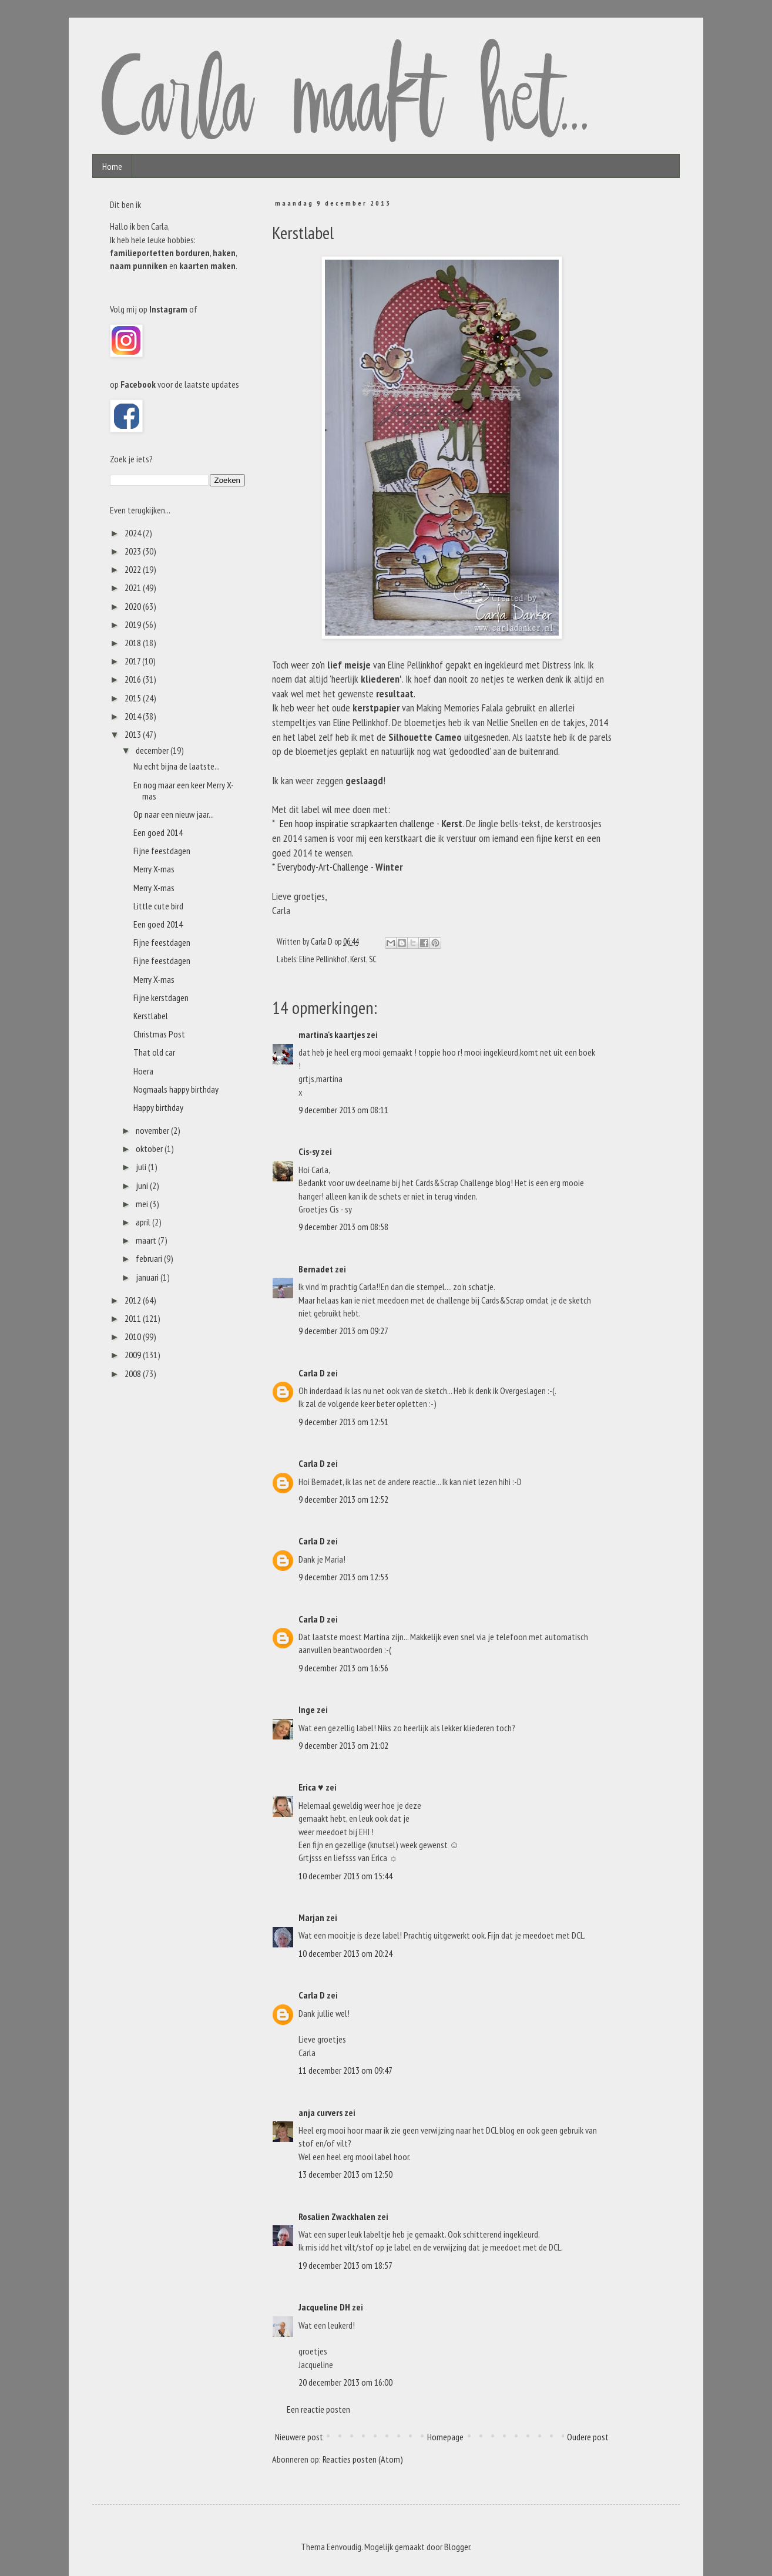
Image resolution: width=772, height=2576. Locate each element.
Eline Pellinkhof (323, 959)
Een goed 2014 (158, 832)
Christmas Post (159, 1034)
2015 (134, 698)
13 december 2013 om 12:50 (345, 2174)
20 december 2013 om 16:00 (345, 2382)
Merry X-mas (153, 869)
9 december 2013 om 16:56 (343, 1668)
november (153, 1130)
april (144, 1222)
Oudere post (588, 2437)
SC (373, 959)
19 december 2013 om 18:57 (345, 2265)
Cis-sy (308, 1151)
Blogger (457, 2547)
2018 (134, 643)
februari (150, 1258)
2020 (134, 606)
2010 (134, 1336)
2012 (134, 1300)
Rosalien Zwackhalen (336, 2216)
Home (112, 166)
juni (143, 1185)
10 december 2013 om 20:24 (345, 1953)
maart (147, 1240)
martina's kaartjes (331, 1034)
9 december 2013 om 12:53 (343, 1577)
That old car (154, 1052)
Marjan (312, 1917)
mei (143, 1204)
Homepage (445, 2437)
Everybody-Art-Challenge (322, 867)
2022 (134, 569)
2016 (134, 679)
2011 (134, 1318)
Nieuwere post (299, 2437)
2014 (134, 716)
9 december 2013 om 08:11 (343, 1110)
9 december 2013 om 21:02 (343, 1745)
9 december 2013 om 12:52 (343, 1499)
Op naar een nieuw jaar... (173, 814)
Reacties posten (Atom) (363, 2459)
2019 (134, 624)
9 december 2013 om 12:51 (343, 1422)
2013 (134, 734)
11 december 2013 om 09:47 (345, 2070)
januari (148, 1277)
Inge (306, 1709)
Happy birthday (158, 1107)
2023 (134, 551)
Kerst (358, 959)
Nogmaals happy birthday (176, 1089)
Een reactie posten (318, 2409)
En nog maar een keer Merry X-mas (183, 790)
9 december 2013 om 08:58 (343, 1226)
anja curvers (320, 2112)
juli (142, 1167)
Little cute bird (158, 906)
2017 (133, 661)
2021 (134, 587)
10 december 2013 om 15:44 (345, 1876)
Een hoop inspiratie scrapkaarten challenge (357, 823)
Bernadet (315, 1269)
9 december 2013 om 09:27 (343, 1330)
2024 (134, 533)
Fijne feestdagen (161, 851)
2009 (134, 1355)
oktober (150, 1148)
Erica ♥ (311, 1787)
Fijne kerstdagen (161, 997)
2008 (134, 1373)
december (153, 750)
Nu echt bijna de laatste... (176, 766)
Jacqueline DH (324, 2307)
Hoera (143, 1071)
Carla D (311, 1373)
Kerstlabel (150, 1016)
